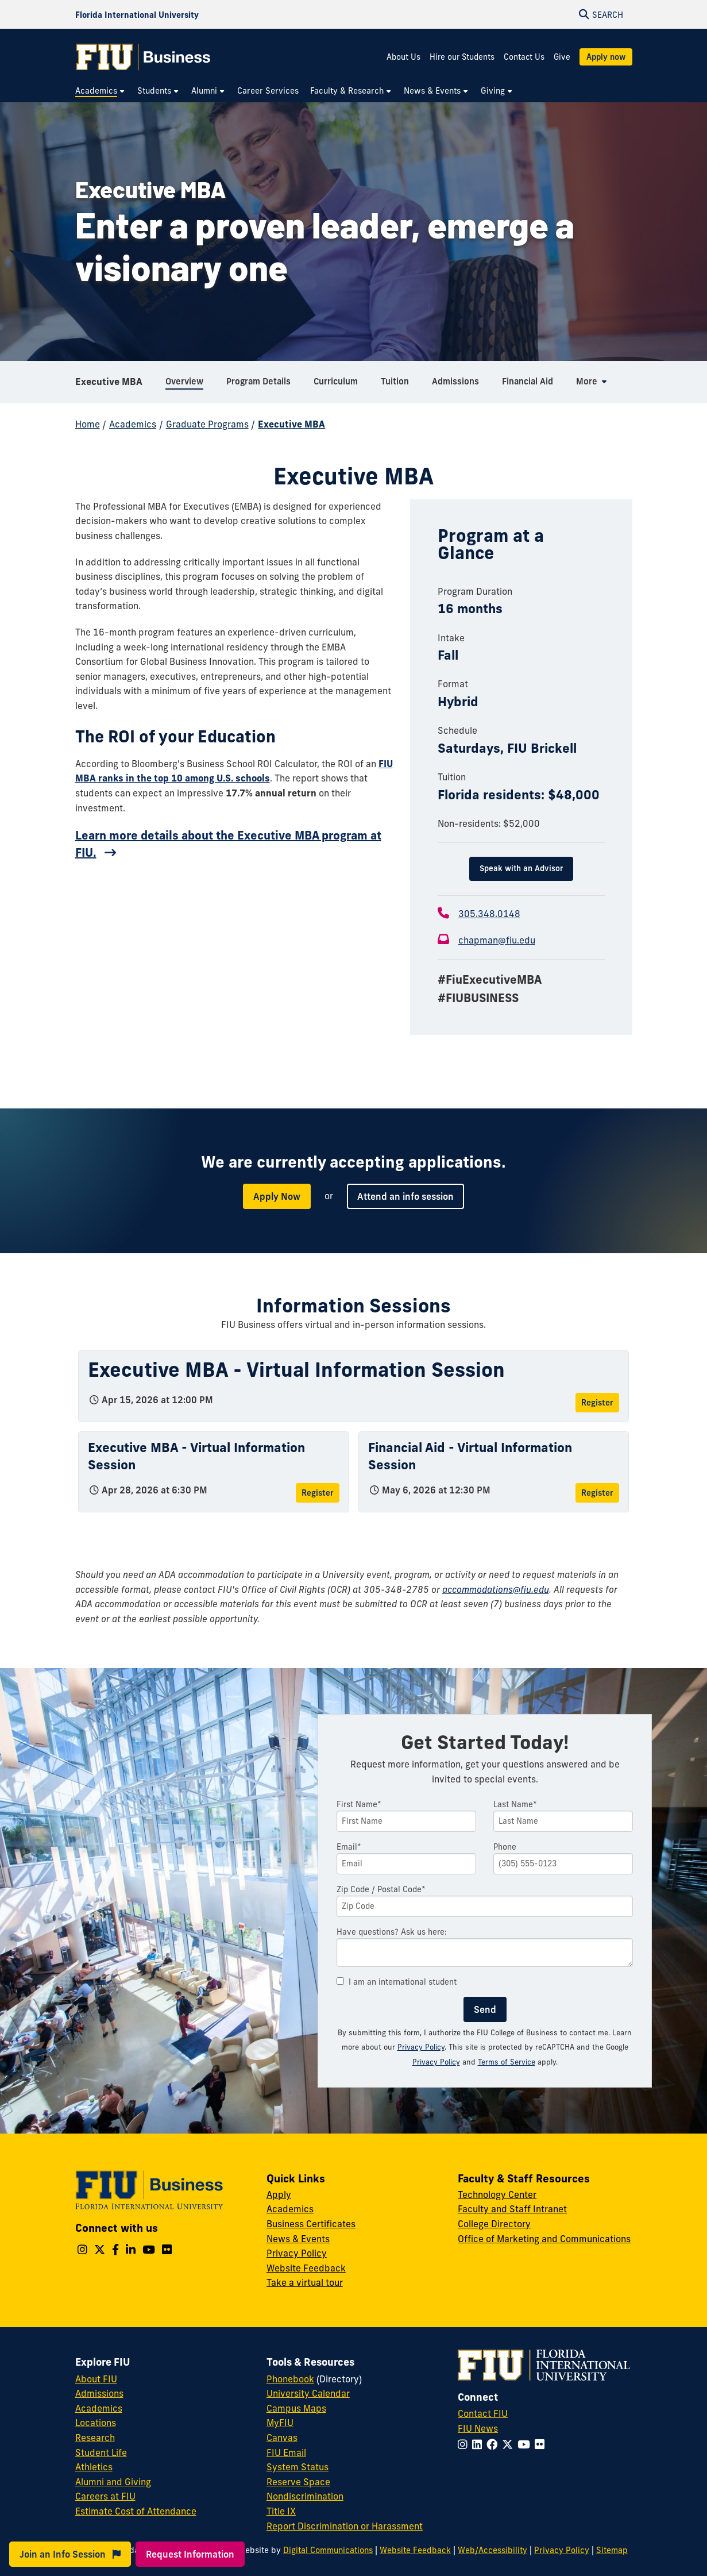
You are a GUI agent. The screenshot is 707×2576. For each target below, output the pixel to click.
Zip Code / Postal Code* (381, 1889)
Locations (95, 2422)
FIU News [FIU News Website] (478, 2428)
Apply (278, 2194)
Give (562, 57)
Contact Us (524, 57)
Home (87, 424)
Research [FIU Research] (95, 2437)
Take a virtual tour (304, 2282)
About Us (403, 57)
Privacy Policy (421, 2046)
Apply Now (276, 1196)
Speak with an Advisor (521, 868)
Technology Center (497, 2194)
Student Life (101, 2452)
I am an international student (397, 1982)
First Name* (359, 1804)
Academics (132, 424)
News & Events (298, 2238)
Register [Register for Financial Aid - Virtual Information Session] (597, 1493)
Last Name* (515, 1804)
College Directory (494, 2224)
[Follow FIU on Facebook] (494, 2444)
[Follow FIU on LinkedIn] (479, 2444)
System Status (297, 2467)
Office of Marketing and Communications (544, 2238)
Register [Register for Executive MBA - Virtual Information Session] (597, 1402)
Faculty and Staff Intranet (512, 2209)
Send (485, 2009)
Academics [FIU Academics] (98, 2408)
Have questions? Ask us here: (392, 1932)
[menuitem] (100, 91)
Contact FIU (483, 2413)
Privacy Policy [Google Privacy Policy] (436, 2061)
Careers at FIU (105, 2496)
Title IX (281, 2511)
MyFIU (279, 2422)
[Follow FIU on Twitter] (509, 2444)
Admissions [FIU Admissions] (99, 2393)
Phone (504, 1847)
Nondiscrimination (304, 2496)
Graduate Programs (207, 424)
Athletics (94, 2467)
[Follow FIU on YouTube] (526, 2444)
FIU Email (286, 2452)
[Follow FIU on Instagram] (465, 2444)
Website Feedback (306, 2268)
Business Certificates (311, 2224)
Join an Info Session (70, 2554)
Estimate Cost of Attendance (135, 2511)
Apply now (605, 57)
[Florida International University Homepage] (137, 14)
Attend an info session (405, 1196)
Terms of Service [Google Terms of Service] (506, 2061)
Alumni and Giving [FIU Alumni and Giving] (113, 2482)
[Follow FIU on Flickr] (542, 2444)
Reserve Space (298, 2482)
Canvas (282, 2437)
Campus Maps (296, 2408)
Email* (349, 1847)
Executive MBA (108, 381)
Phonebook (290, 2379)
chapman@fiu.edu (496, 940)
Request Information (190, 2554)
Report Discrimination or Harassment (344, 2526)
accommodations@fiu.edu (495, 1589)
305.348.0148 (489, 913)
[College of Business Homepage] (143, 57)
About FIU (96, 2379)
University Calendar (308, 2393)
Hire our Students (462, 57)
